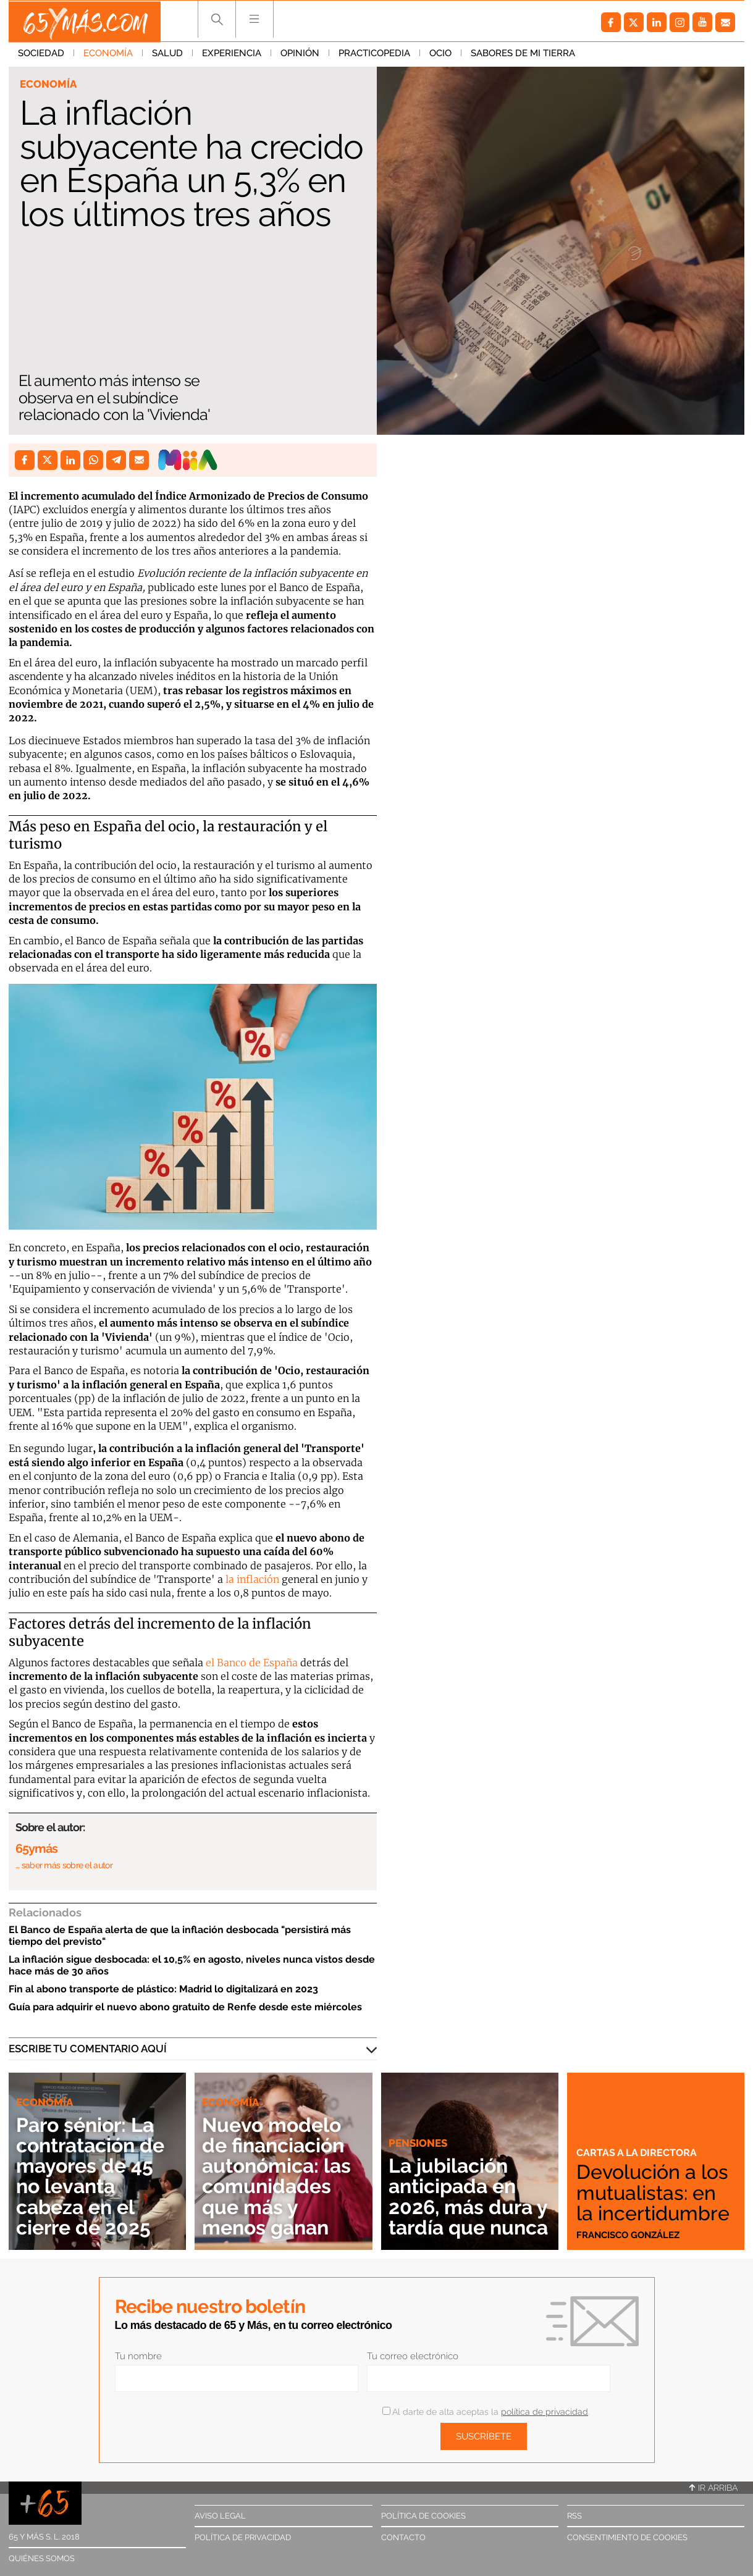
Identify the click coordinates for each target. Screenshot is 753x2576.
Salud (167, 55)
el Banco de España (252, 1662)
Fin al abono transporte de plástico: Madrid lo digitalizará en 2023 (163, 1989)
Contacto (403, 2537)
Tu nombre (138, 2356)
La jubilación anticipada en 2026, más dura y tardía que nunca (463, 2186)
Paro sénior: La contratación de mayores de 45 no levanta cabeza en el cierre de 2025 (94, 2176)
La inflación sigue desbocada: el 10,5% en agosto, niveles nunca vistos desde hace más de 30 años (192, 1965)
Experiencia (231, 55)
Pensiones (418, 2123)
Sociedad (41, 55)
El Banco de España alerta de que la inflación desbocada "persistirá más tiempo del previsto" (180, 1935)
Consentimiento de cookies (627, 2537)
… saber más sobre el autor (63, 1865)
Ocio (440, 55)
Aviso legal (220, 2515)
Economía (108, 55)
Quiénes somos (42, 2558)
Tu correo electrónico (412, 2356)
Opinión (299, 55)
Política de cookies (423, 2515)
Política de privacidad (243, 2537)
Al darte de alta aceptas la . (485, 2412)
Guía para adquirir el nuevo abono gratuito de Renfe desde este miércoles (185, 2007)
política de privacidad (544, 2412)
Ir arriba (713, 2488)
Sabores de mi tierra (523, 55)
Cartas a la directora (638, 2152)
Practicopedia (374, 55)
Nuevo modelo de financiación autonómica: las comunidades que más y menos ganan (279, 2176)
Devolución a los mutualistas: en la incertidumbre (655, 2192)
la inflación (251, 1579)
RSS (574, 2515)
